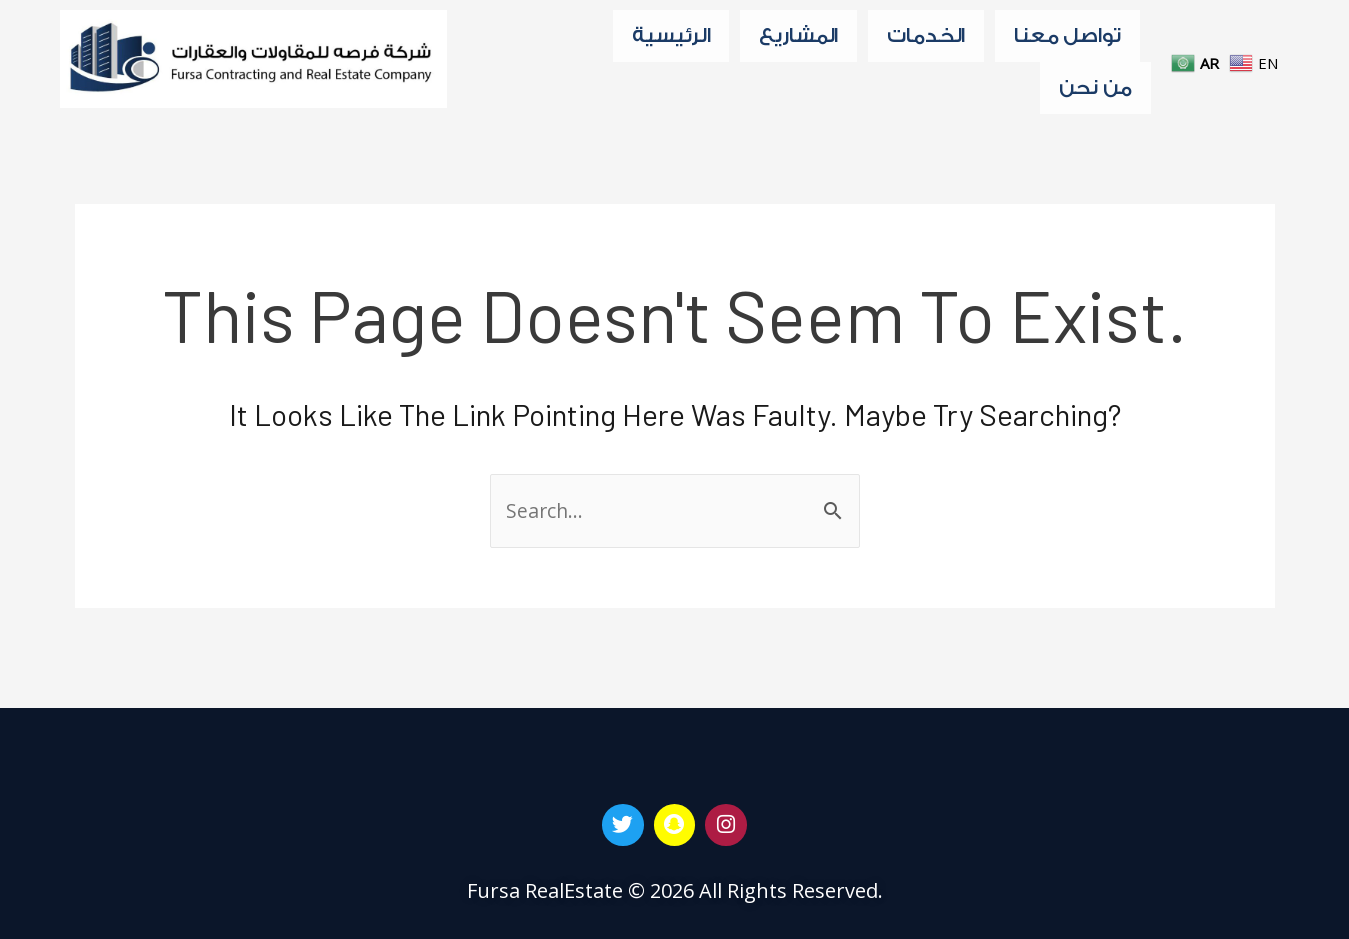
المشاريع (798, 38)
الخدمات (926, 38)
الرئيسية (671, 38)
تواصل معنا (1067, 38)
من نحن (1095, 95)
